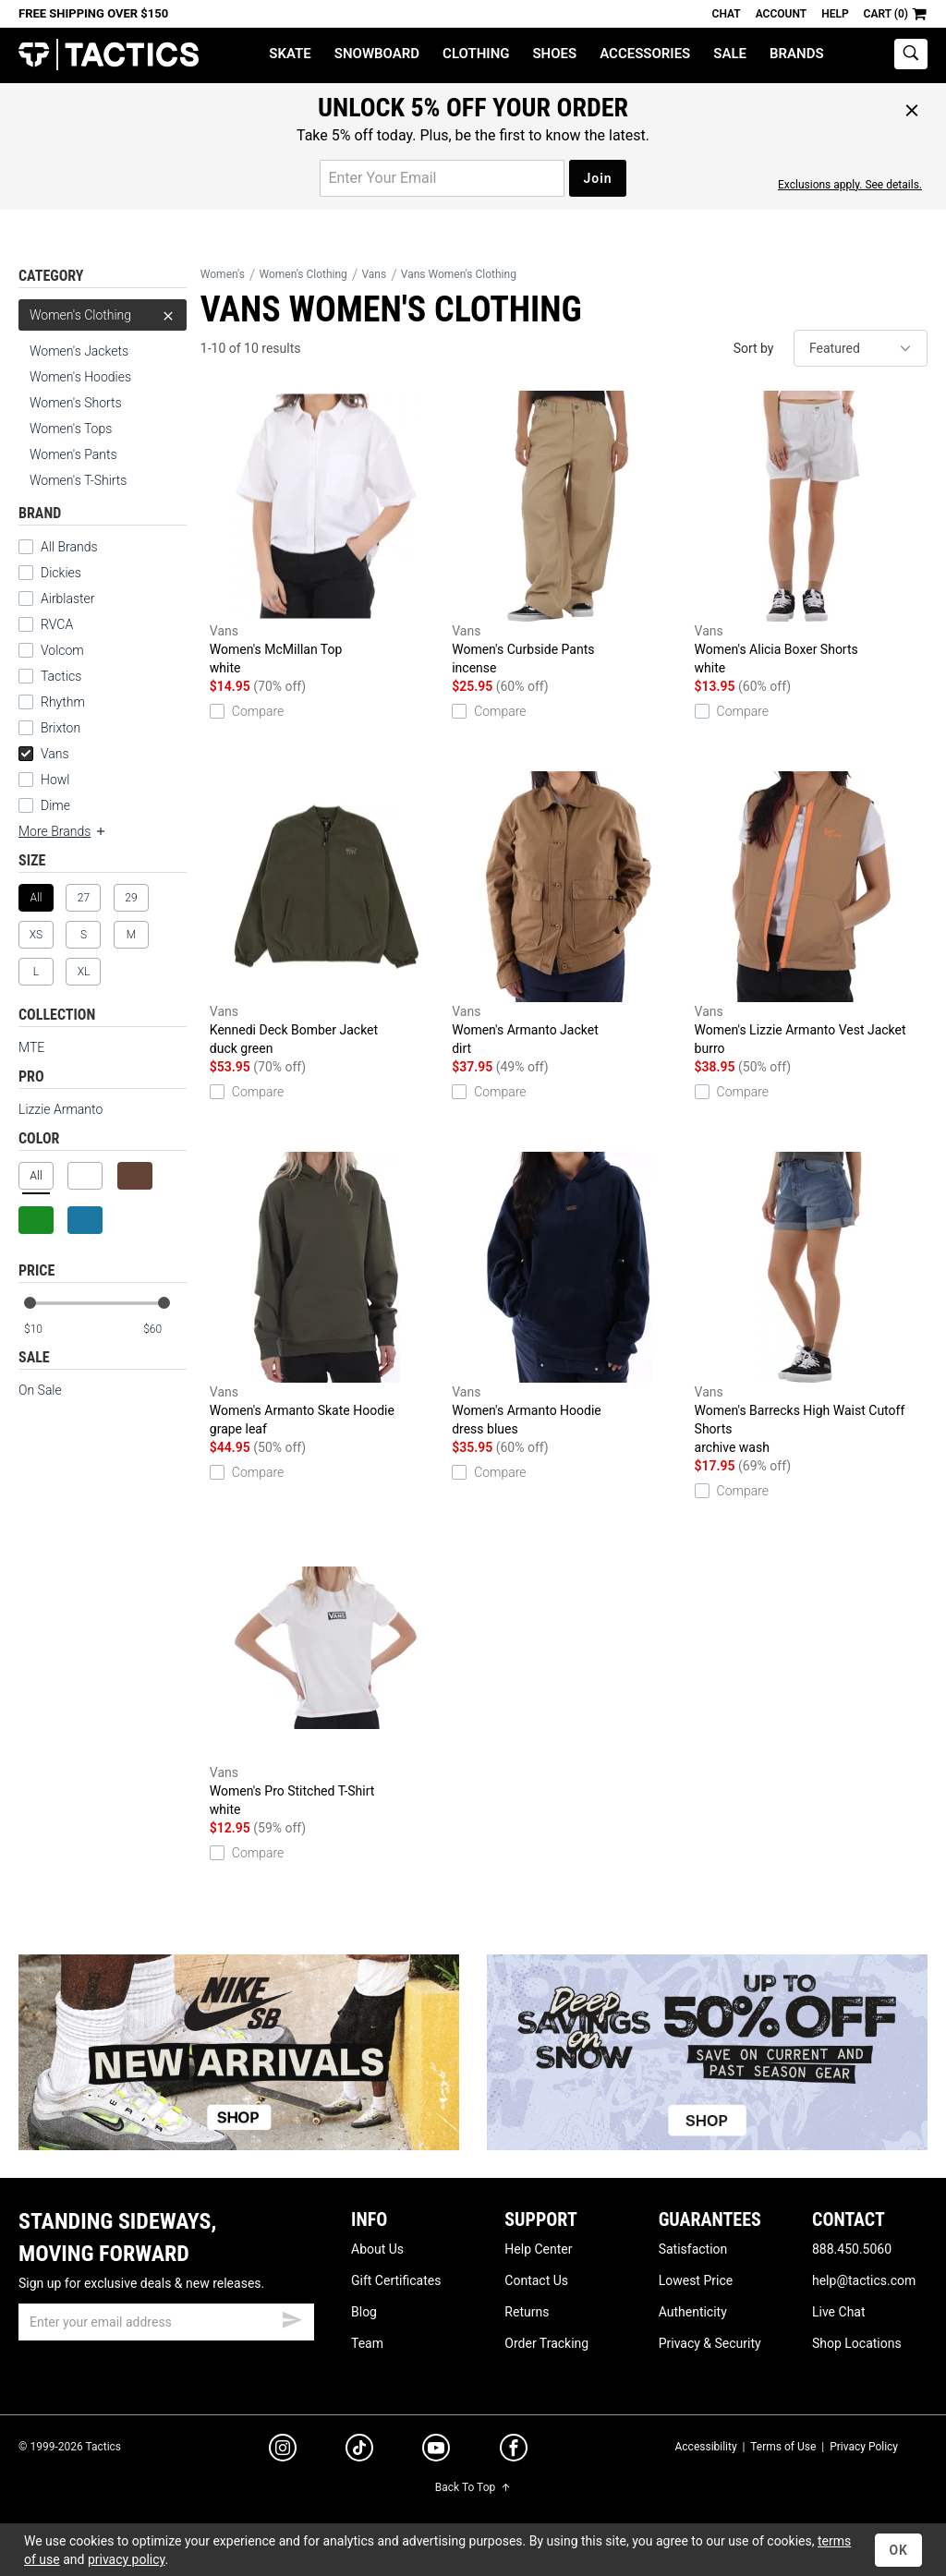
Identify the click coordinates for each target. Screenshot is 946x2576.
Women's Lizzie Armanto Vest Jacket (811, 914)
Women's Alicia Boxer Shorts (811, 534)
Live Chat (839, 2311)
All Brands (69, 546)
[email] (166, 2322)
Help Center (538, 2249)
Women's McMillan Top (326, 534)
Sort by (754, 348)
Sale (729, 53)
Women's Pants (73, 454)
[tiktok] (359, 2450)
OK (898, 2550)
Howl (55, 779)
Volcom (62, 650)
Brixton (60, 727)
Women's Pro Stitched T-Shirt (326, 1675)
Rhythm (63, 702)
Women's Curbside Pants (568, 534)
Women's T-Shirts (78, 480)
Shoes (554, 53)
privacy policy (126, 2559)
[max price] (164, 1329)
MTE (31, 1047)
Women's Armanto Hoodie (568, 1295)
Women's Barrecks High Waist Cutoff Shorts (811, 1304)
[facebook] (514, 2451)
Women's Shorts (76, 402)
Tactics (108, 55)
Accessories (645, 53)
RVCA (57, 624)
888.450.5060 (851, 2249)
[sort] (861, 348)
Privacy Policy (864, 2446)
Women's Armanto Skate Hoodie (326, 1295)
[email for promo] (442, 178)
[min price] (45, 1329)
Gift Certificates (396, 2280)
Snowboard (376, 53)
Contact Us (536, 2280)
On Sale (40, 1390)
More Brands (62, 831)
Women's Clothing (103, 315)
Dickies (61, 572)
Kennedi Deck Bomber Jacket (326, 914)
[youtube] (436, 2451)
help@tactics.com (864, 2280)
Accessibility (705, 2446)
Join (597, 178)
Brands (797, 53)
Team (367, 2343)
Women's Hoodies (80, 376)
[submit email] (292, 2317)
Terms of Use (783, 2446)
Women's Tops (71, 428)
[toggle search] (911, 54)
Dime (55, 805)
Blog (364, 2311)
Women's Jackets (79, 351)
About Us (377, 2249)
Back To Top (473, 2487)
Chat (726, 13)
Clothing (476, 53)
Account (781, 13)
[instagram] (283, 2450)
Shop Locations (857, 2343)
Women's (222, 274)
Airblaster (68, 598)
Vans (43, 753)
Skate (289, 53)
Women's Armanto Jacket (568, 914)
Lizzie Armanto (60, 1109)
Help (834, 13)
